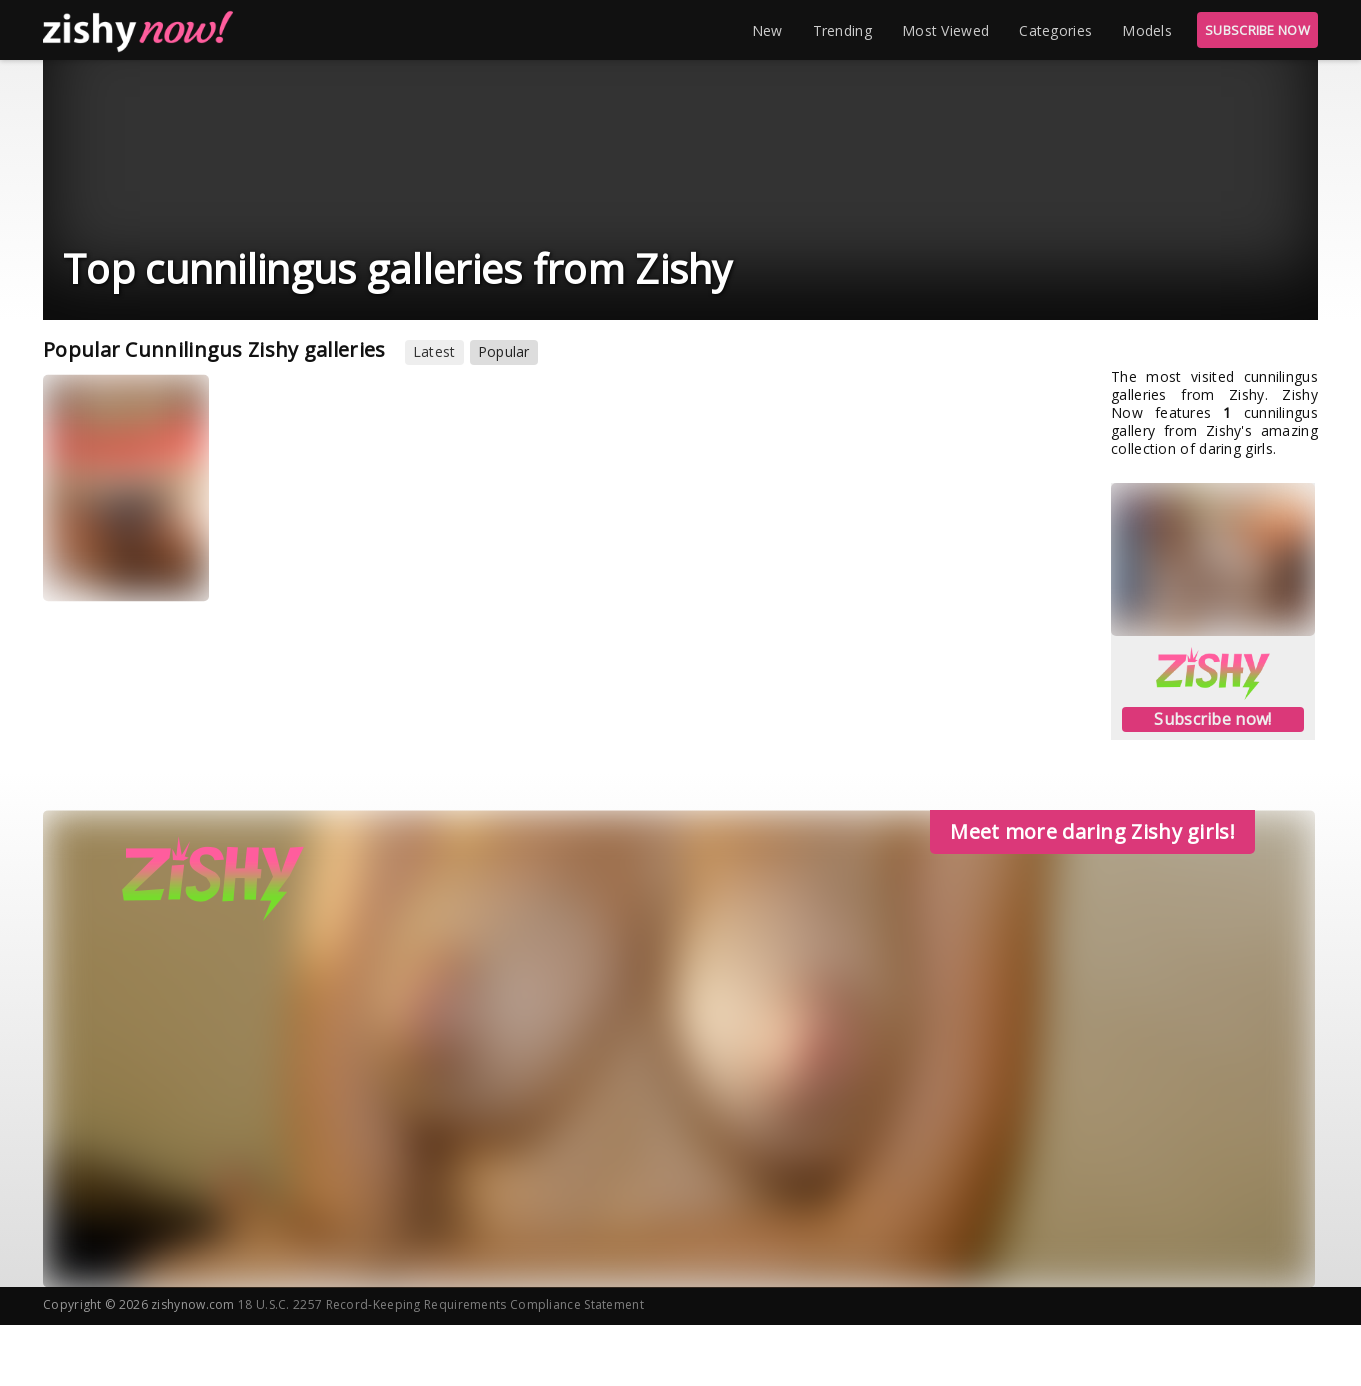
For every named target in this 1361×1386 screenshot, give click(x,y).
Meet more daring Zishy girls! (1092, 831)
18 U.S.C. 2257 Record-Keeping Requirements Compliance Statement (441, 1304)
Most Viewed (945, 30)
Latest (434, 351)
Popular (504, 351)
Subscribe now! (1212, 719)
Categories (1055, 30)
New (767, 30)
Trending (842, 30)
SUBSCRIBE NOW (1257, 30)
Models (1147, 30)
